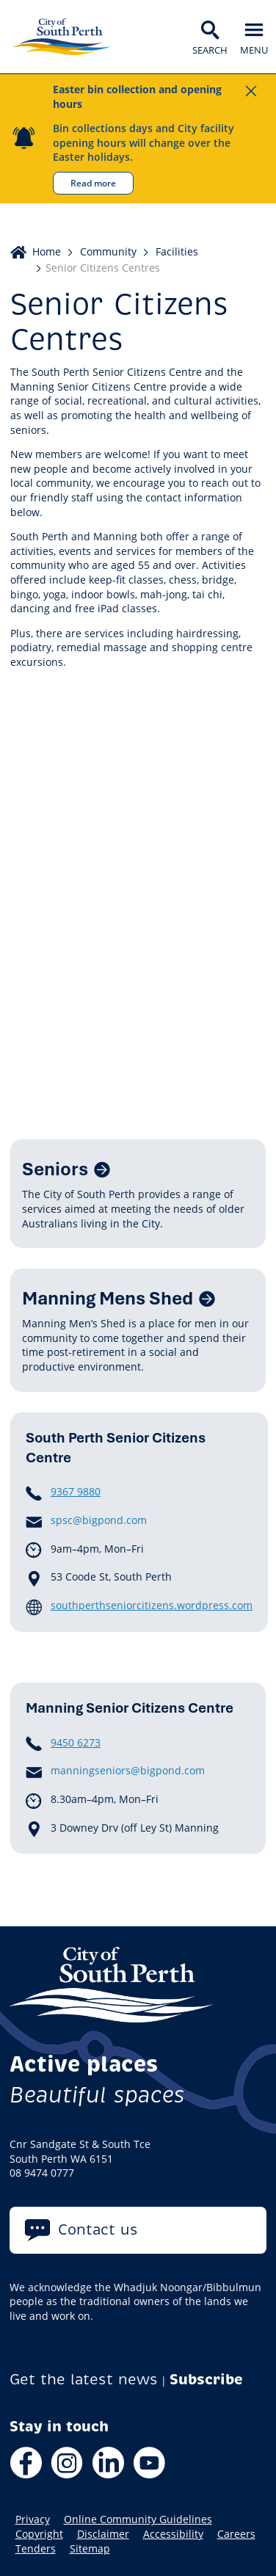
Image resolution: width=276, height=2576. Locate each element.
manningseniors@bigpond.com (128, 1771)
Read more (93, 183)
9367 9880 (76, 1491)
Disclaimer (103, 2534)
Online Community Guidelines (138, 2519)
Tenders (35, 2549)
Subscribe (206, 2379)
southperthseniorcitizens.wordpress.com (152, 1605)
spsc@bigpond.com (99, 1520)
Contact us (98, 2230)
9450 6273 (76, 1742)
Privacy (32, 2519)
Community (108, 251)
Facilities (177, 251)
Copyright (39, 2534)
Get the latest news (84, 2379)
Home (46, 251)
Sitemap (90, 2549)
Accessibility (173, 2534)
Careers (236, 2534)
